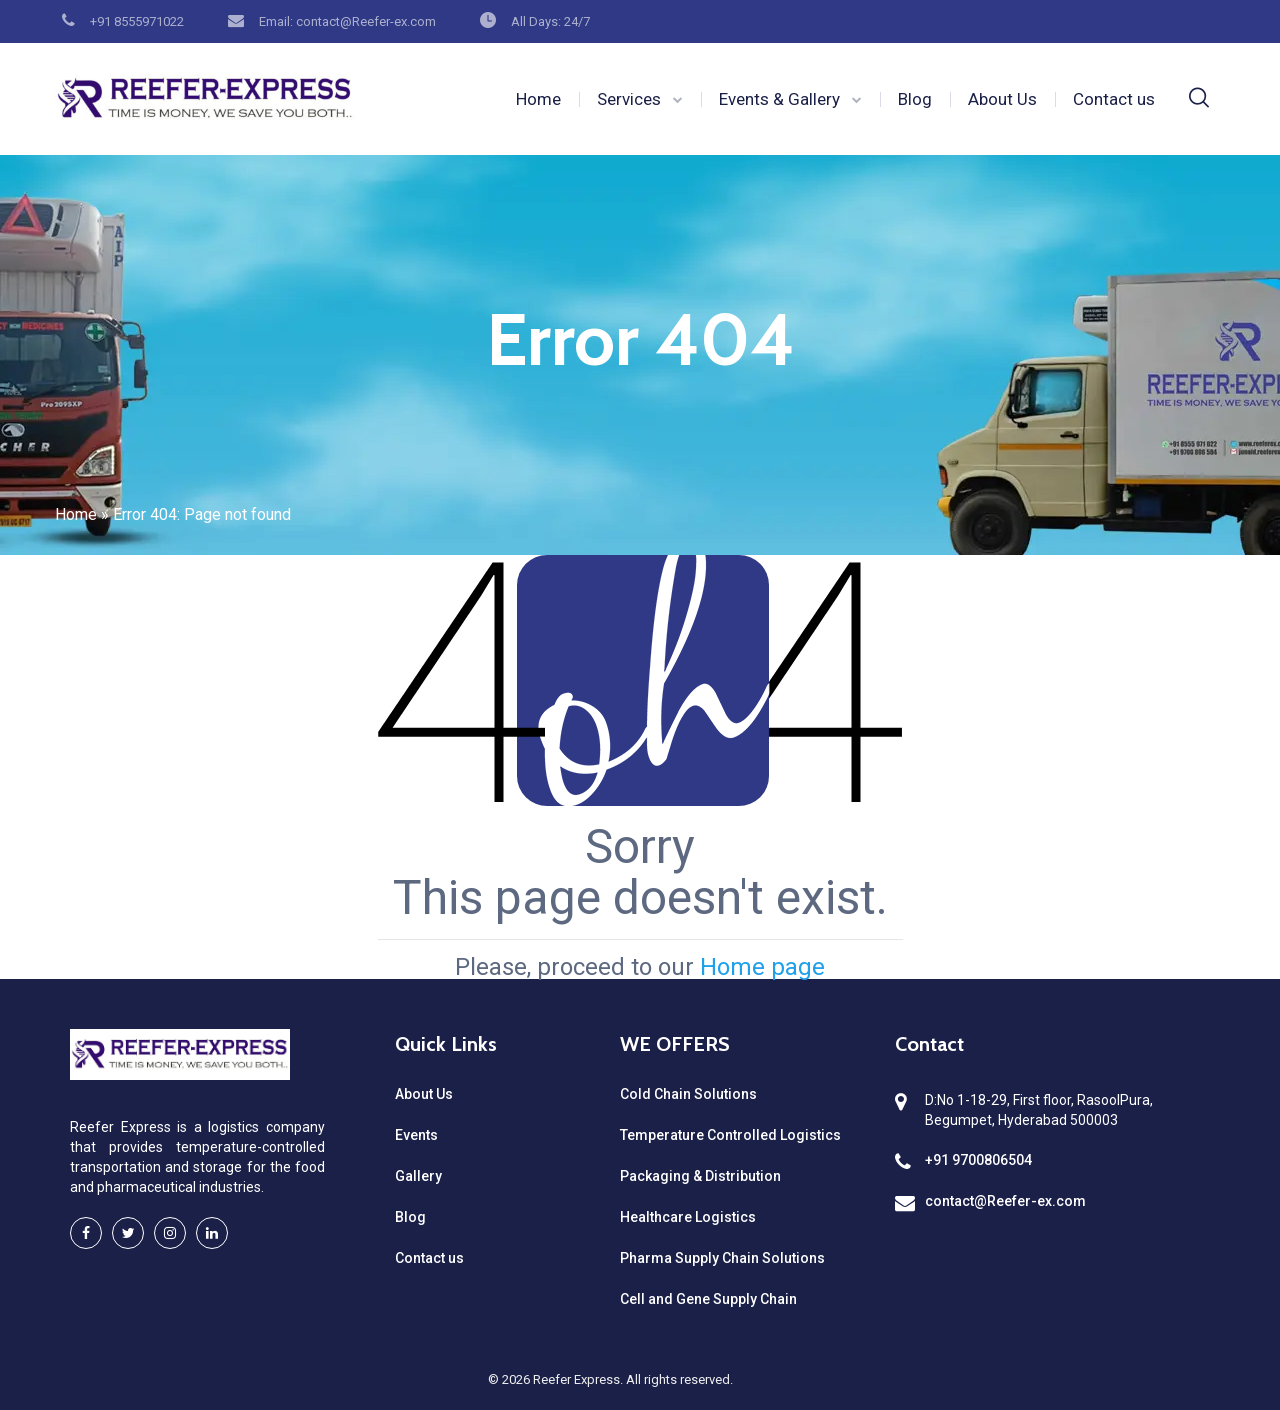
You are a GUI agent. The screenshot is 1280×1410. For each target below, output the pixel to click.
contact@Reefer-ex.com (1005, 1201)
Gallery (418, 1176)
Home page (762, 967)
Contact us (1114, 99)
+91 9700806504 (978, 1160)
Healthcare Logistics (688, 1217)
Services (629, 99)
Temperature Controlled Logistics (730, 1135)
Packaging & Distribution (700, 1176)
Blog (915, 99)
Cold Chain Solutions (688, 1094)
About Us (1002, 99)
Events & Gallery (779, 99)
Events (416, 1135)
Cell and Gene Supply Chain (708, 1299)
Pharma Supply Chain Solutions (722, 1258)
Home (538, 99)
